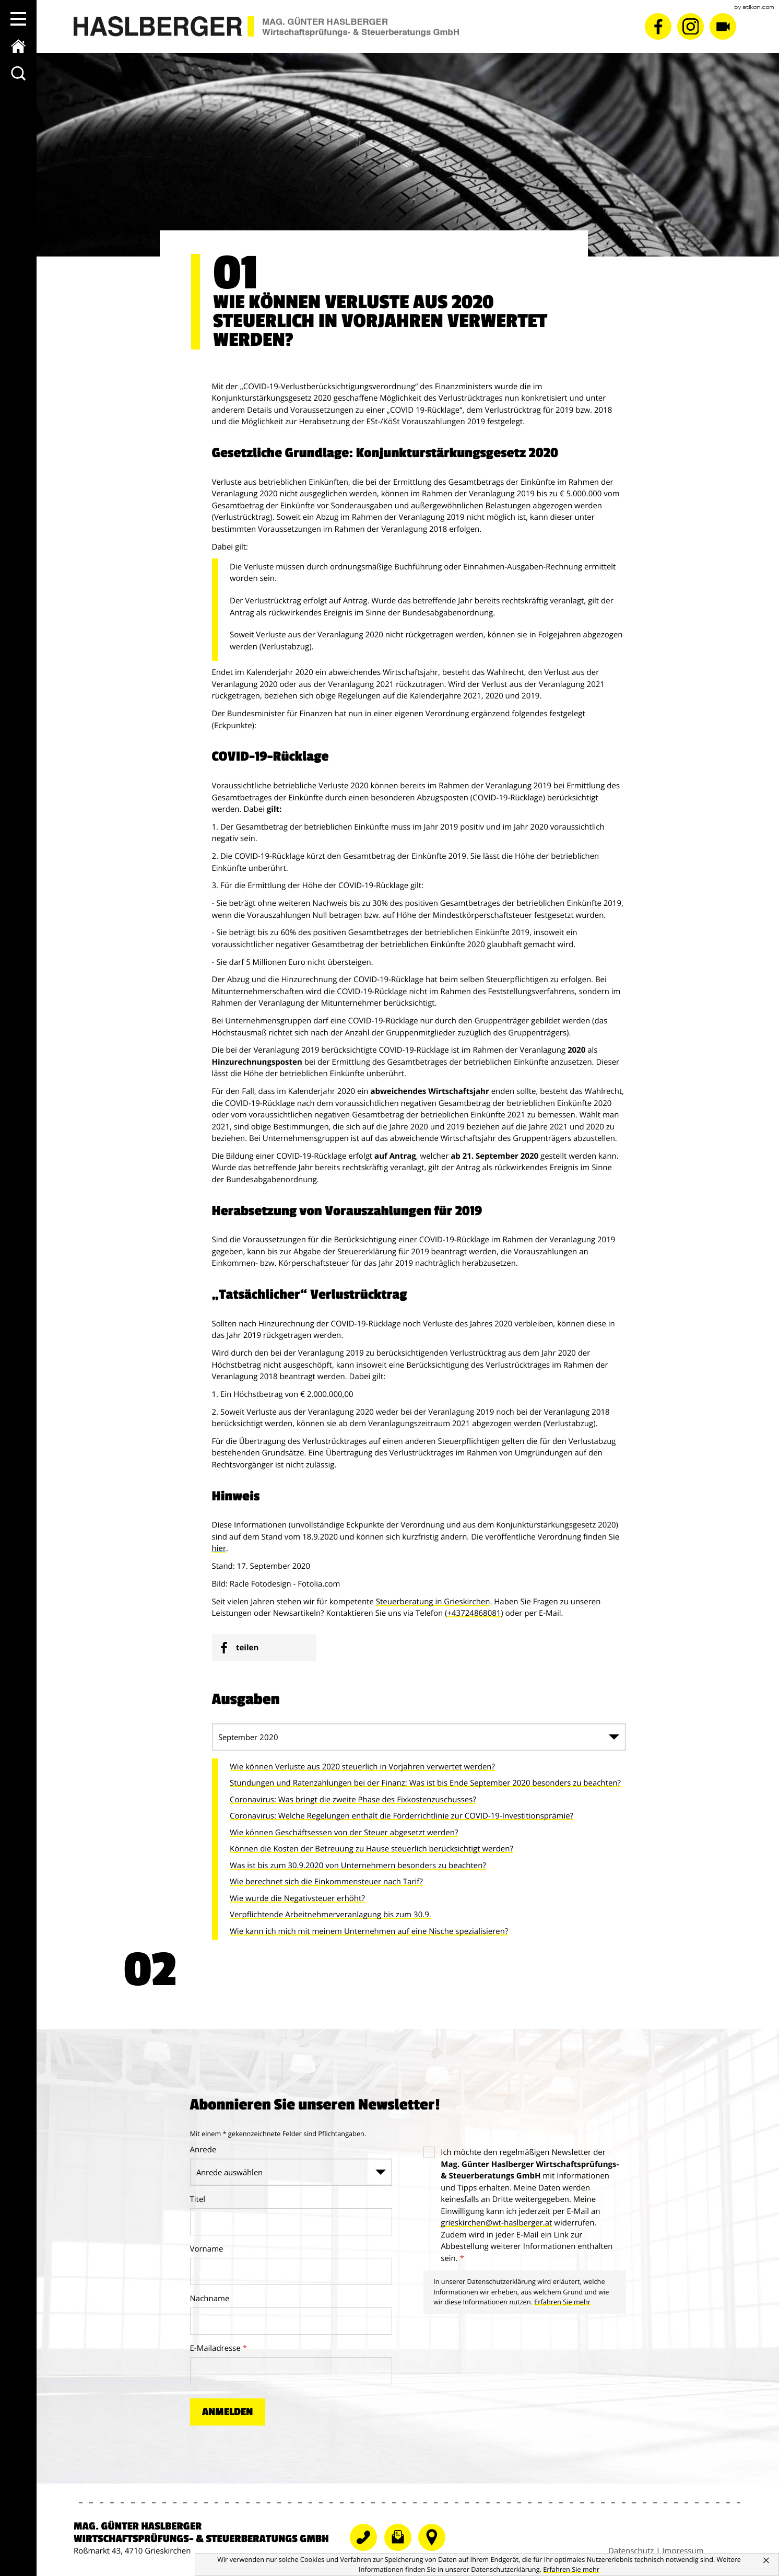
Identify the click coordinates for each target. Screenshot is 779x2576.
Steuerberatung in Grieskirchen (433, 1602)
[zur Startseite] (18, 46)
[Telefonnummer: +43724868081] (367, 2548)
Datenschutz (631, 2552)
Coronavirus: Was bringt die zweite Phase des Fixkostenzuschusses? (353, 1800)
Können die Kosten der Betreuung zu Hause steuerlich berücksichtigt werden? (371, 1849)
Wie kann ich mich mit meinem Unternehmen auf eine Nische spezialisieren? (369, 1932)
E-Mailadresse (218, 2349)
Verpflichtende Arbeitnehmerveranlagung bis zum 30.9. (330, 1915)
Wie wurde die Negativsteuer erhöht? (297, 1899)
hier (219, 1549)
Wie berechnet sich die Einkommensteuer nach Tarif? (326, 1882)
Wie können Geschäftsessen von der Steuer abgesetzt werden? (344, 1833)
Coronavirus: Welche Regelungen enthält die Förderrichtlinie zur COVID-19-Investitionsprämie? (401, 1816)
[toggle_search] (18, 73)
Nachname (210, 2299)
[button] (18, 18)
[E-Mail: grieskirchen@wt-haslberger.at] (496, 2224)
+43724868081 (474, 1613)
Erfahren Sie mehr (562, 2302)
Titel (198, 2200)
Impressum (682, 2552)
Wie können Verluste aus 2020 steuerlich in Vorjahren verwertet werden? (362, 1767)
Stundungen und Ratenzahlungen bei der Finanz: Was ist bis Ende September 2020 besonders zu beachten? (425, 1783)
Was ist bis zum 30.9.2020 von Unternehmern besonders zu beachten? (358, 1866)
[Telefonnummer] (434, 2548)
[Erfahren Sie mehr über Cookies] (571, 2569)
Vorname (206, 2249)
